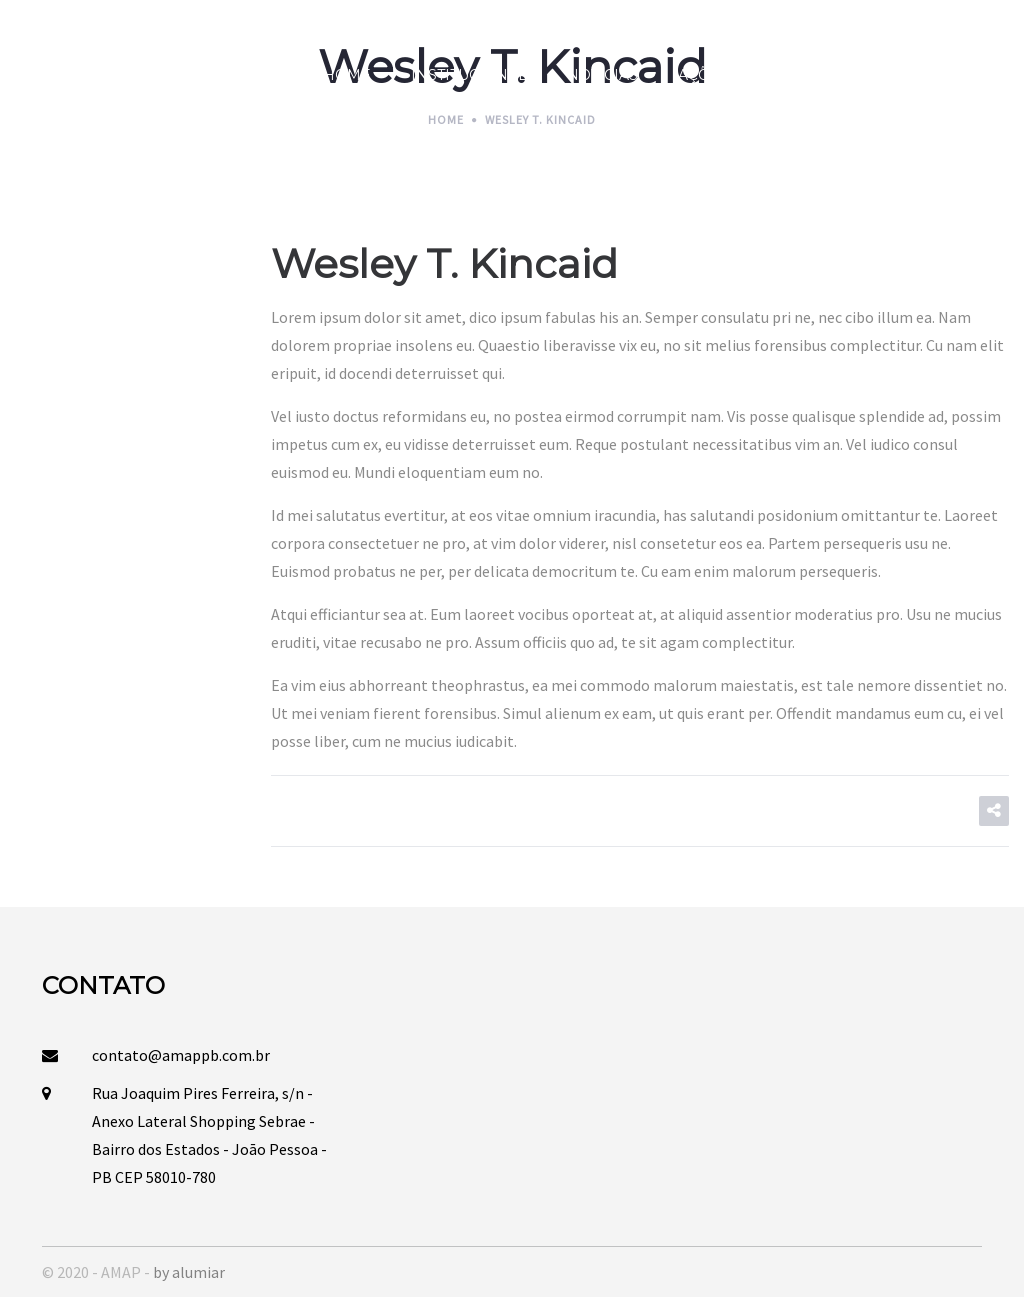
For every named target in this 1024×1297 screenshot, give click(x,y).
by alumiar (189, 1272)
